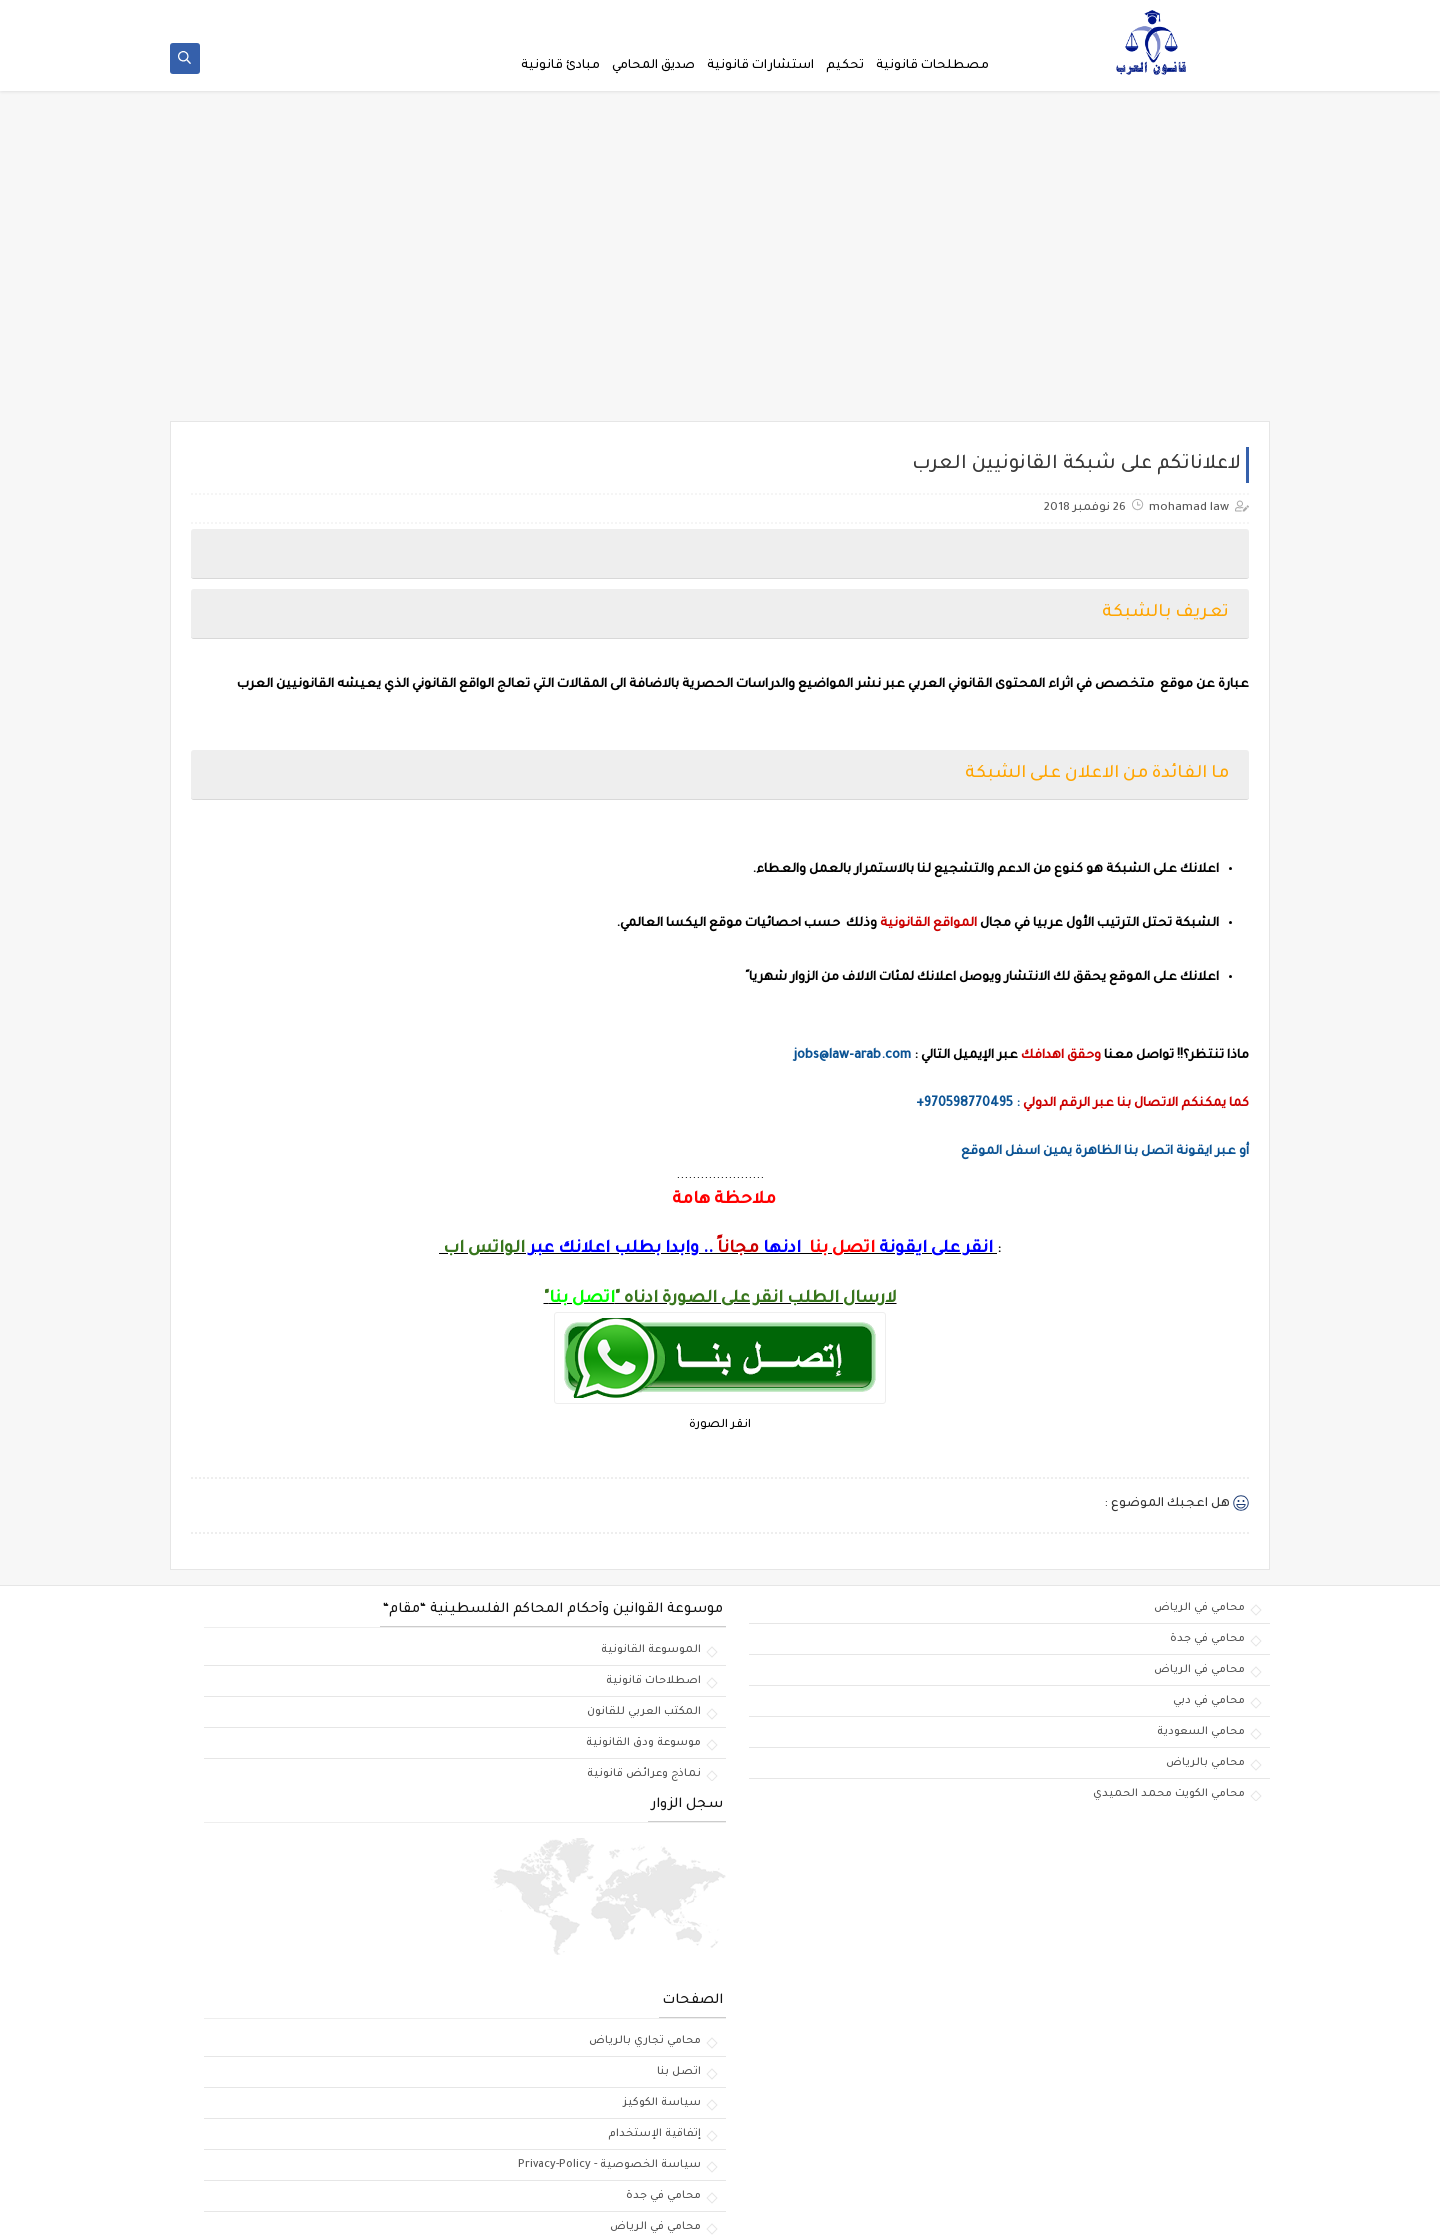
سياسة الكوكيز (347, 16)
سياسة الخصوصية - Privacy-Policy (596, 16)
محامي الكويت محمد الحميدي (1169, 1800)
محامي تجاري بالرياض (436, 1852)
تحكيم (845, 66)
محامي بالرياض (1205, 1769)
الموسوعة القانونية (818, 1656)
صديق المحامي (653, 66)
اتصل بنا (273, 16)
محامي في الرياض (1199, 1614)
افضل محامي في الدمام (431, 2162)
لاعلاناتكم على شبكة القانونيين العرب (797, 16)
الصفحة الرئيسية (951, 16)
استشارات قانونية (760, 66)
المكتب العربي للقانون (811, 1718)
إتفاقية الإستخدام (445, 16)
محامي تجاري (458, 2131)
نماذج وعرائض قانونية (811, 1780)
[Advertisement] (720, 272)
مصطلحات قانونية (932, 66)
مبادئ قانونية (560, 66)
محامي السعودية (1201, 1738)
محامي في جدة (1207, 1645)
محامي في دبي (1209, 1707)
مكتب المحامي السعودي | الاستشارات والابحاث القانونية (969, 2209)
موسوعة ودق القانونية (810, 1749)
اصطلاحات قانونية (820, 1687)
